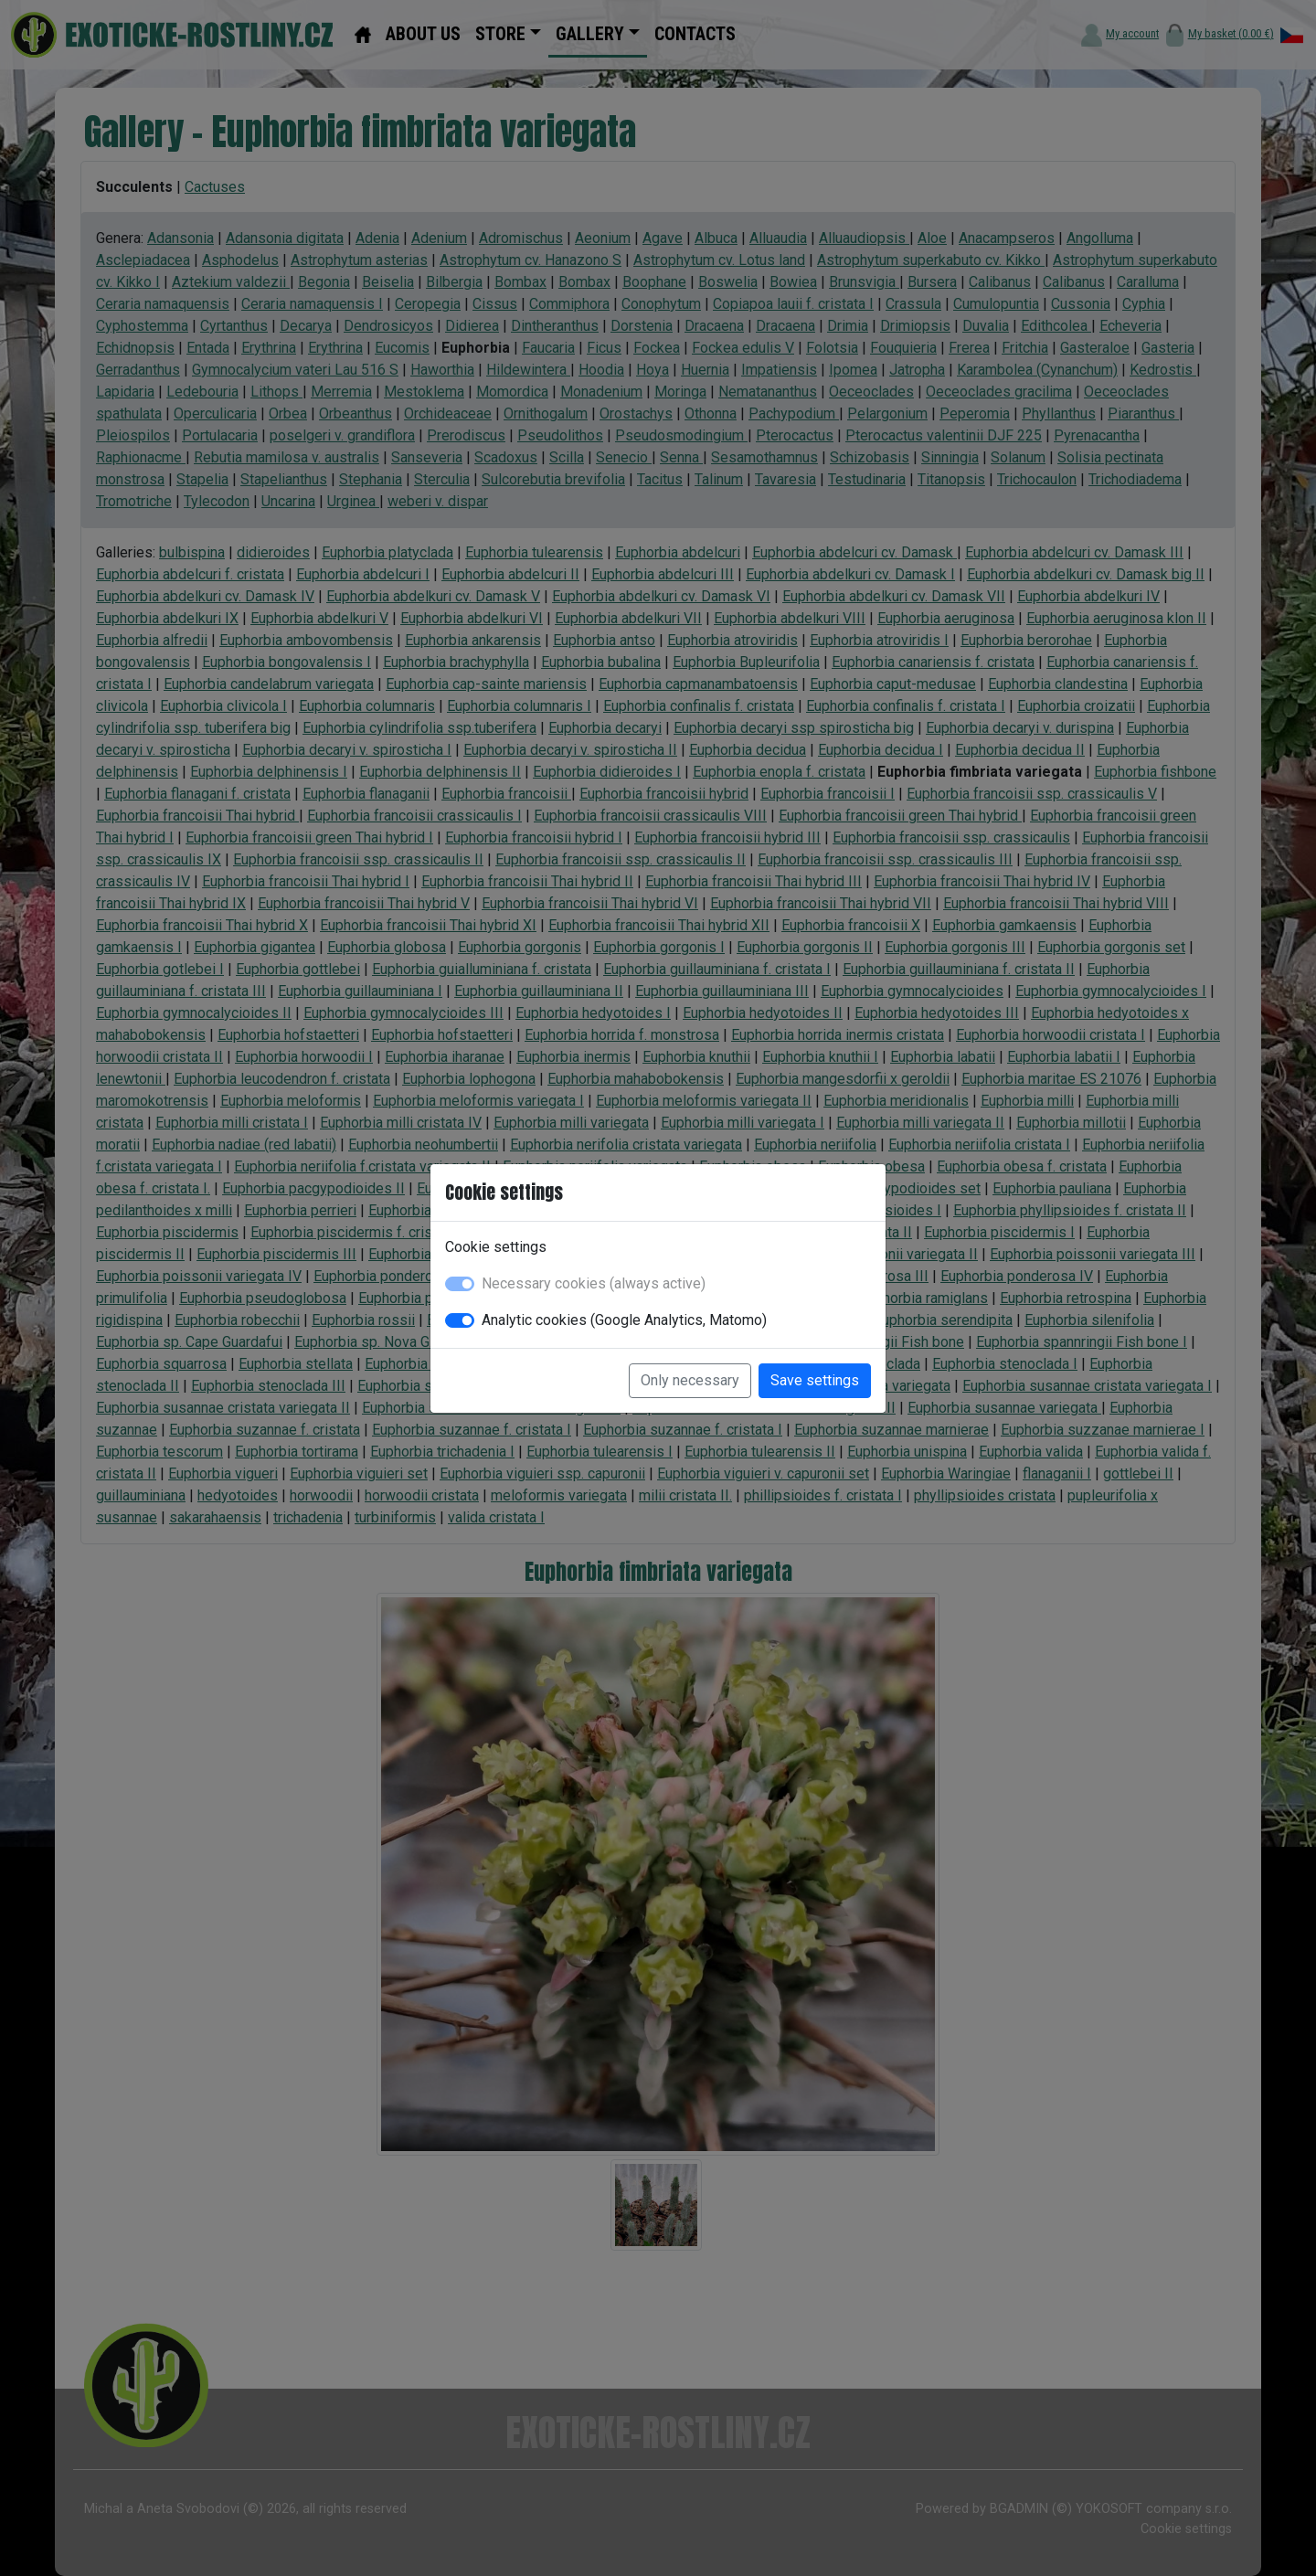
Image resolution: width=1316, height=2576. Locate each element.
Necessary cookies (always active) (594, 1283)
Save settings (814, 1380)
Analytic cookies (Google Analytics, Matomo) (624, 1320)
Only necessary (690, 1380)
